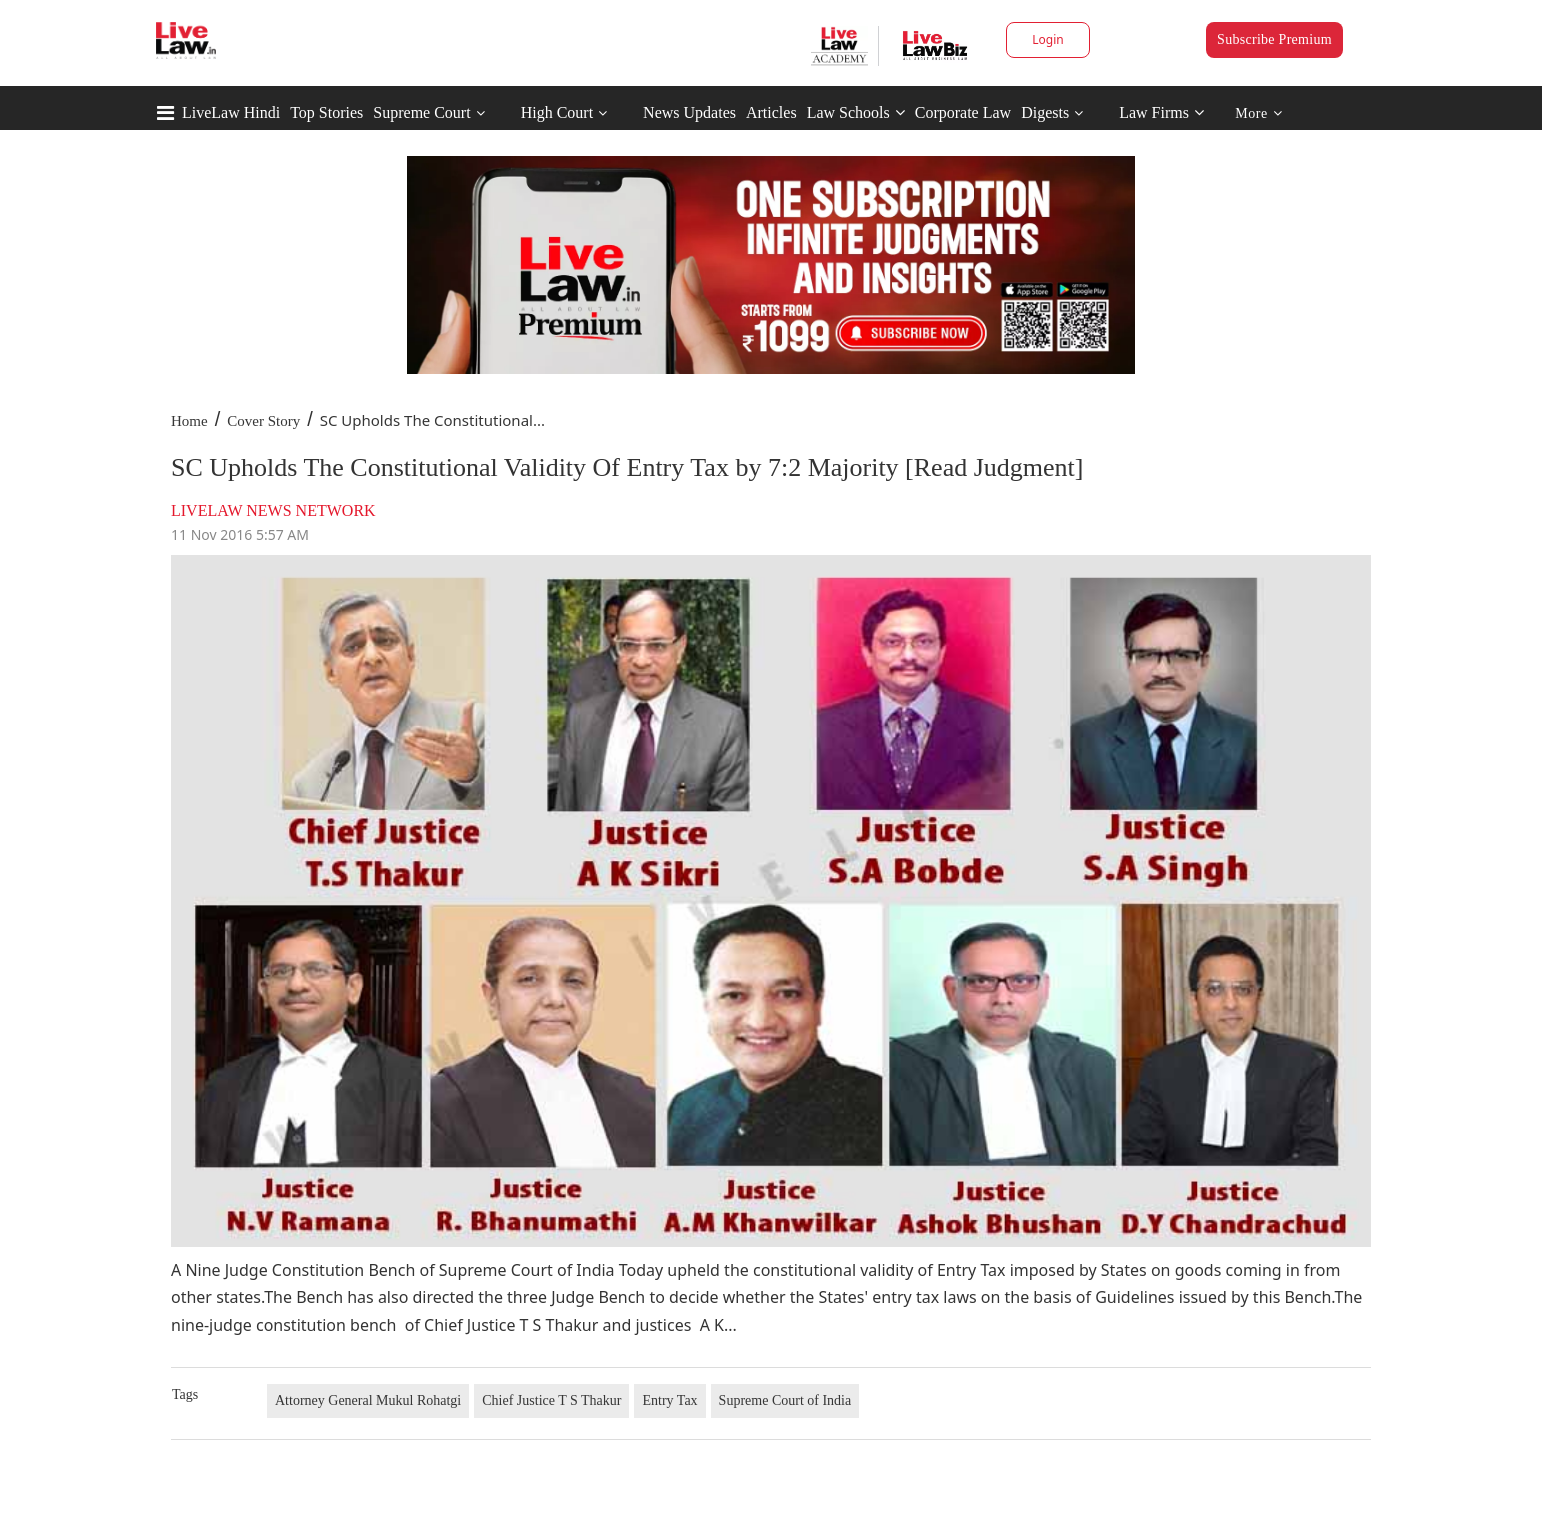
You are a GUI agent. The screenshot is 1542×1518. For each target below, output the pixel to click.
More (1258, 113)
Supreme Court (421, 112)
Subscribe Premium (1274, 39)
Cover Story (263, 421)
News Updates (689, 112)
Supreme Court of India (785, 1400)
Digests (1045, 112)
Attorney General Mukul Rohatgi (368, 1400)
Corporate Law (963, 112)
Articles (771, 112)
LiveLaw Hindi (231, 112)
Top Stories (326, 112)
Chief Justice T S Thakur (551, 1400)
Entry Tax (669, 1400)
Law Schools (856, 112)
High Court (557, 112)
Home (189, 421)
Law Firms (1161, 112)
